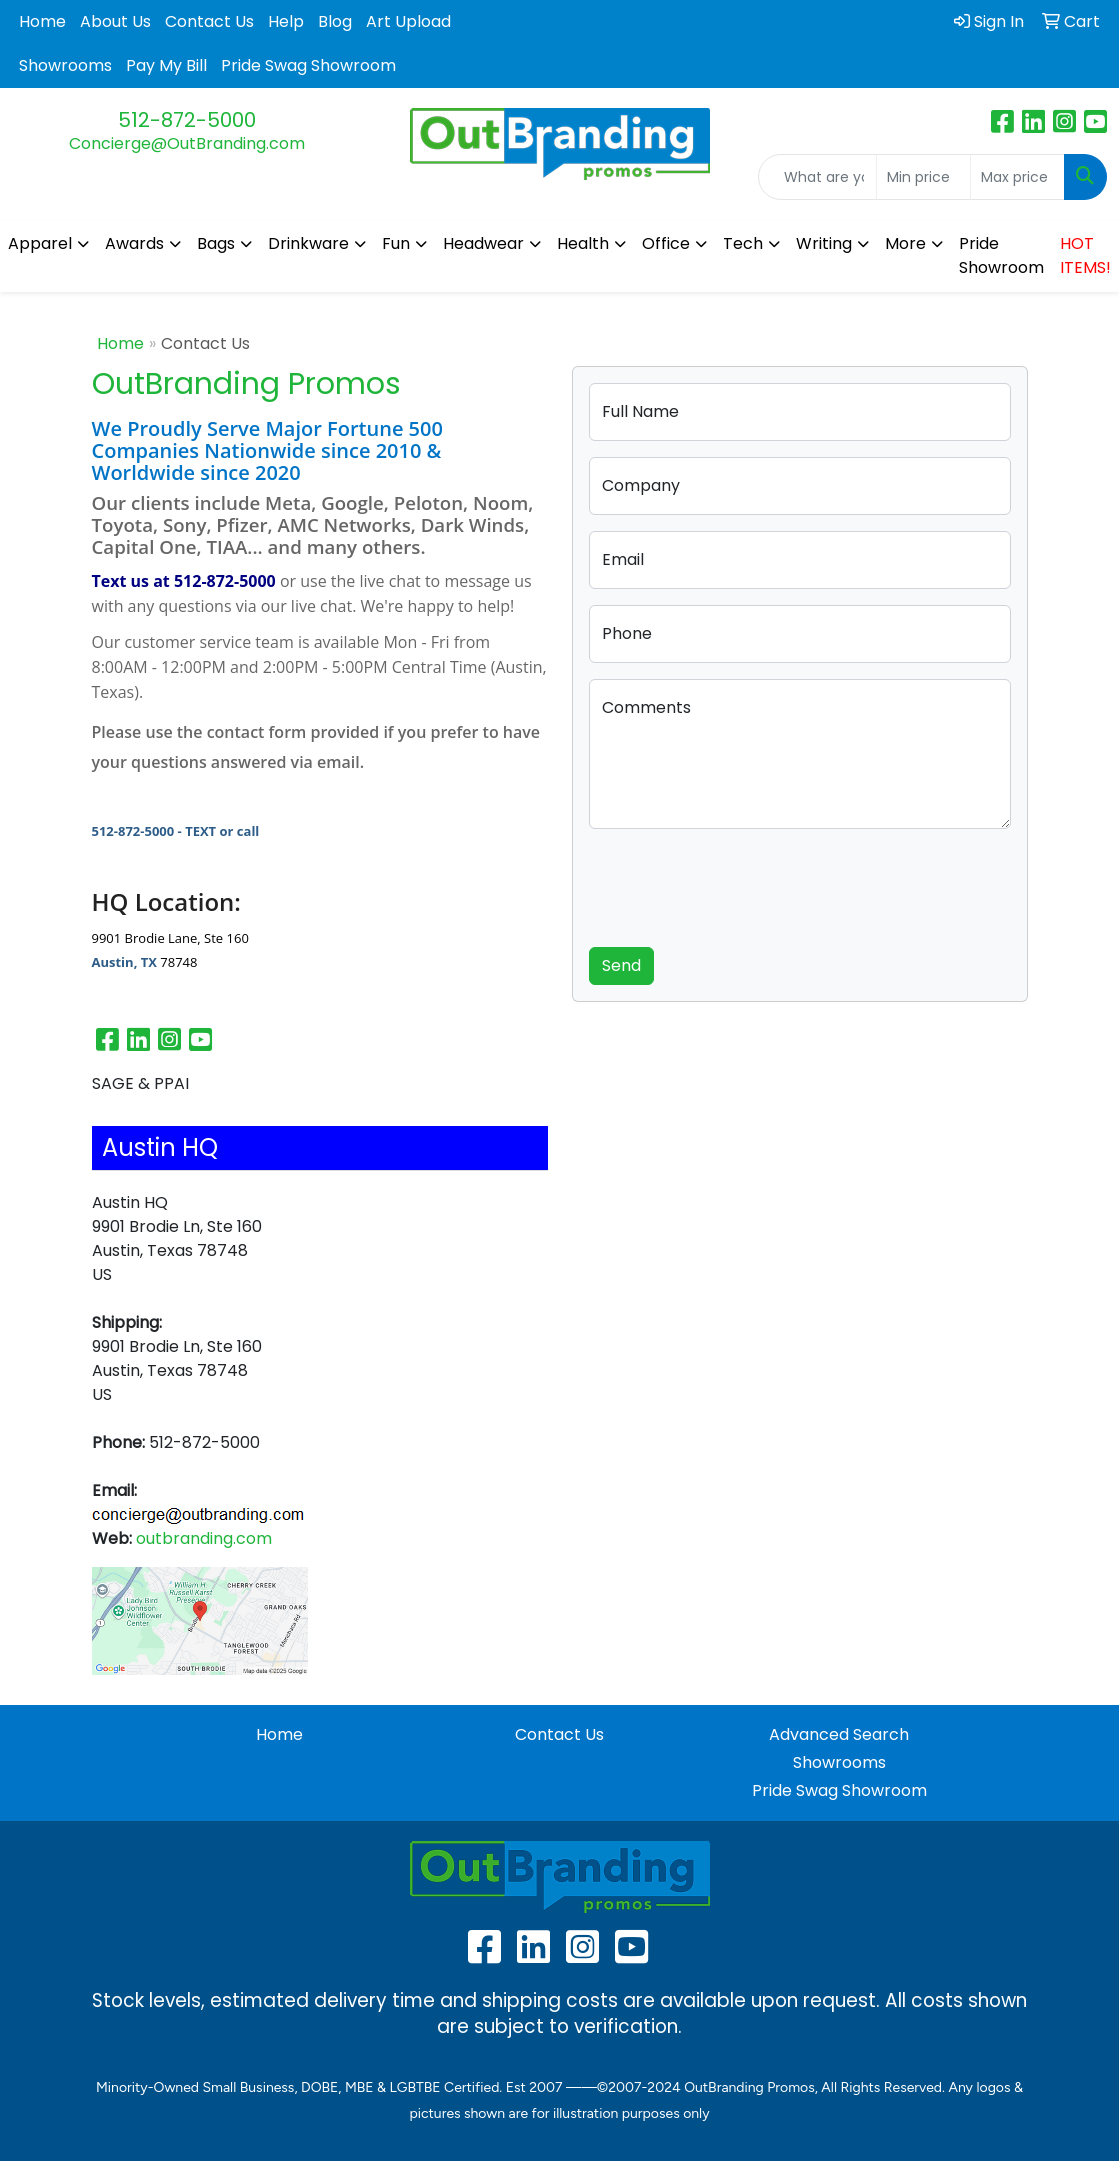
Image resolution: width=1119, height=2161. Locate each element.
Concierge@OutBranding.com (187, 143)
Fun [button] (396, 243)
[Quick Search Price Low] (923, 177)
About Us (115, 21)
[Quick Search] (817, 177)
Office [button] (666, 243)
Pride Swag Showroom (308, 65)
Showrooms (65, 65)
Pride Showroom (1001, 255)
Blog (335, 21)
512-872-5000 (187, 120)
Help (286, 21)
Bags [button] (216, 243)
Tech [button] (743, 243)
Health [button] (583, 243)
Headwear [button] (483, 243)
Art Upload (408, 21)
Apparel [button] (40, 243)
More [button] (905, 243)
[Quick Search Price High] (1017, 177)
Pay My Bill (166, 65)
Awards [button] (134, 243)
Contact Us (209, 21)
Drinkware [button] (308, 243)
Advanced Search (839, 1734)
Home (42, 21)
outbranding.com (204, 1538)
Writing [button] (824, 243)
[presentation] (741, 884)
